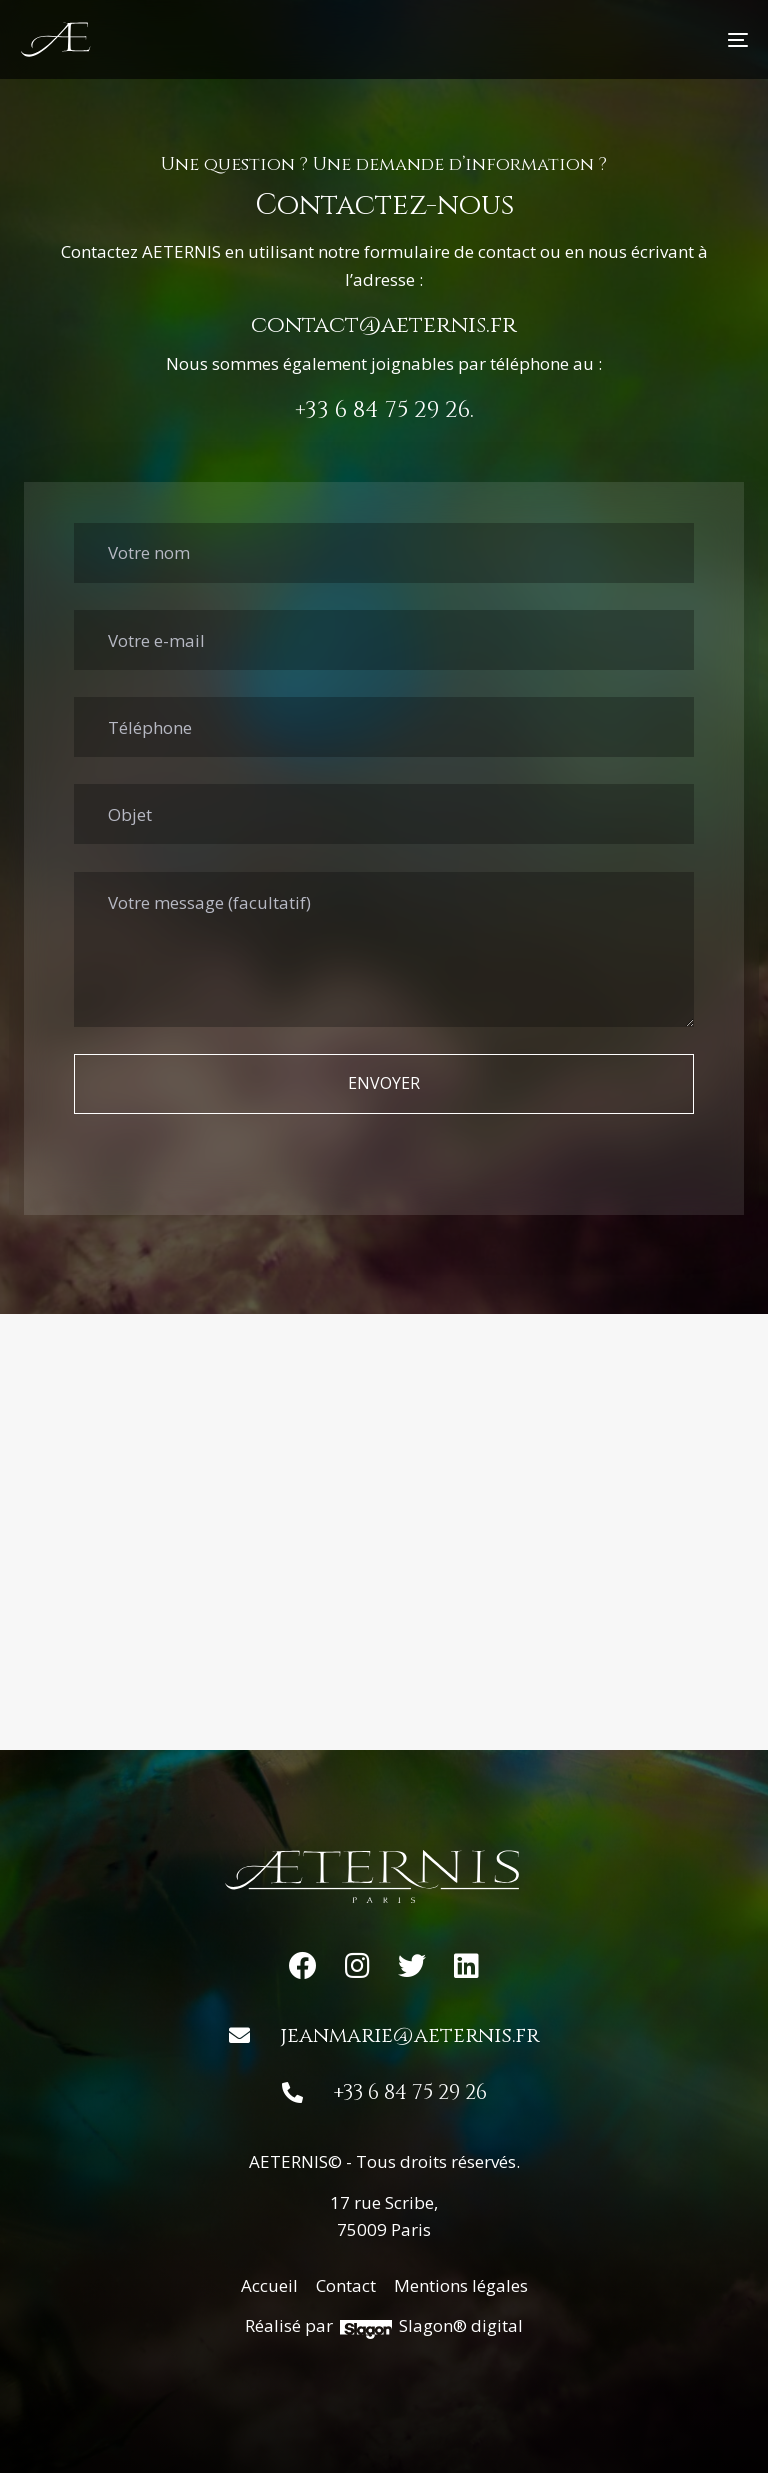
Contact (346, 2285)
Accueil (269, 2285)
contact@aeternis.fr (384, 325)
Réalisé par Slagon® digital (383, 2326)
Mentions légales (461, 2285)
